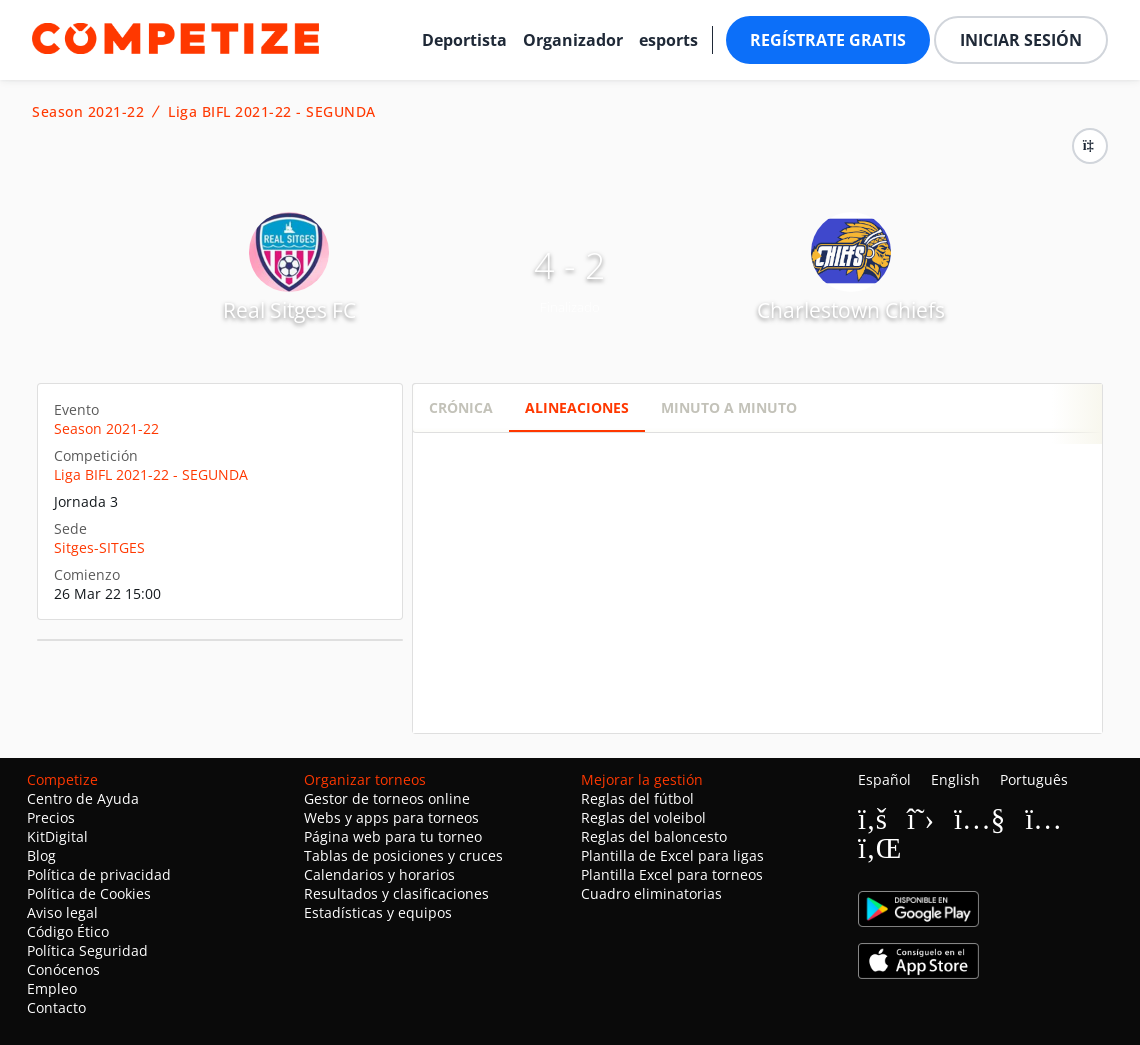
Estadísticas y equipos (378, 912)
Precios (51, 817)
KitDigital (57, 836)
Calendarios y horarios (379, 874)
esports (668, 40)
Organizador (573, 40)
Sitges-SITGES (99, 547)
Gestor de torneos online (387, 798)
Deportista (464, 40)
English (955, 779)
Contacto (56, 1007)
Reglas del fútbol (637, 798)
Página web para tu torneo (393, 836)
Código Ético (68, 931)
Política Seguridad (87, 950)
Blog (41, 855)
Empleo (52, 988)
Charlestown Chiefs (851, 310)
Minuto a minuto (729, 407)
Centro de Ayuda (83, 798)
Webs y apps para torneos (391, 817)
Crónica (461, 407)
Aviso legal (62, 912)
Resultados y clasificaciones (396, 893)
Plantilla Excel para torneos (672, 874)
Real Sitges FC (289, 310)
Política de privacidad (99, 874)
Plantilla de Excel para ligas (672, 855)
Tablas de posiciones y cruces (403, 855)
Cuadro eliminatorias (651, 893)
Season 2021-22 (88, 112)
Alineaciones (577, 407)
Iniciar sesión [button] (1021, 40)
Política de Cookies (89, 893)
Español (884, 779)
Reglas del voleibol (643, 817)
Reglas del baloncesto (654, 836)
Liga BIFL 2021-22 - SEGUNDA (272, 112)
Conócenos (63, 969)
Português (1034, 779)
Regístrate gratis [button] (828, 40)
